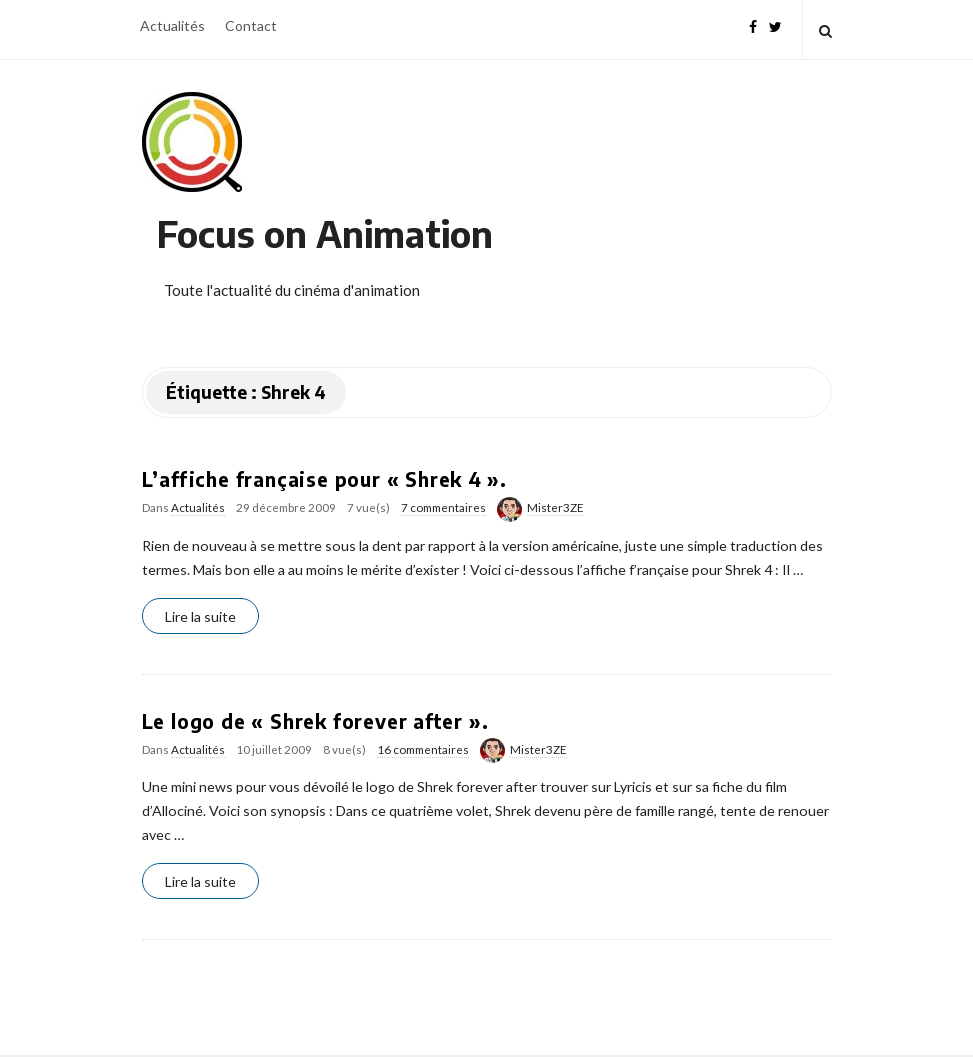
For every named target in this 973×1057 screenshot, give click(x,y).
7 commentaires (443, 507)
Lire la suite (200, 616)
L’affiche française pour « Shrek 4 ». (325, 479)
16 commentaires (423, 749)
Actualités (172, 25)
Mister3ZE (555, 507)
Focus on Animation (325, 233)
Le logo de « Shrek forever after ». (315, 721)
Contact (251, 25)
